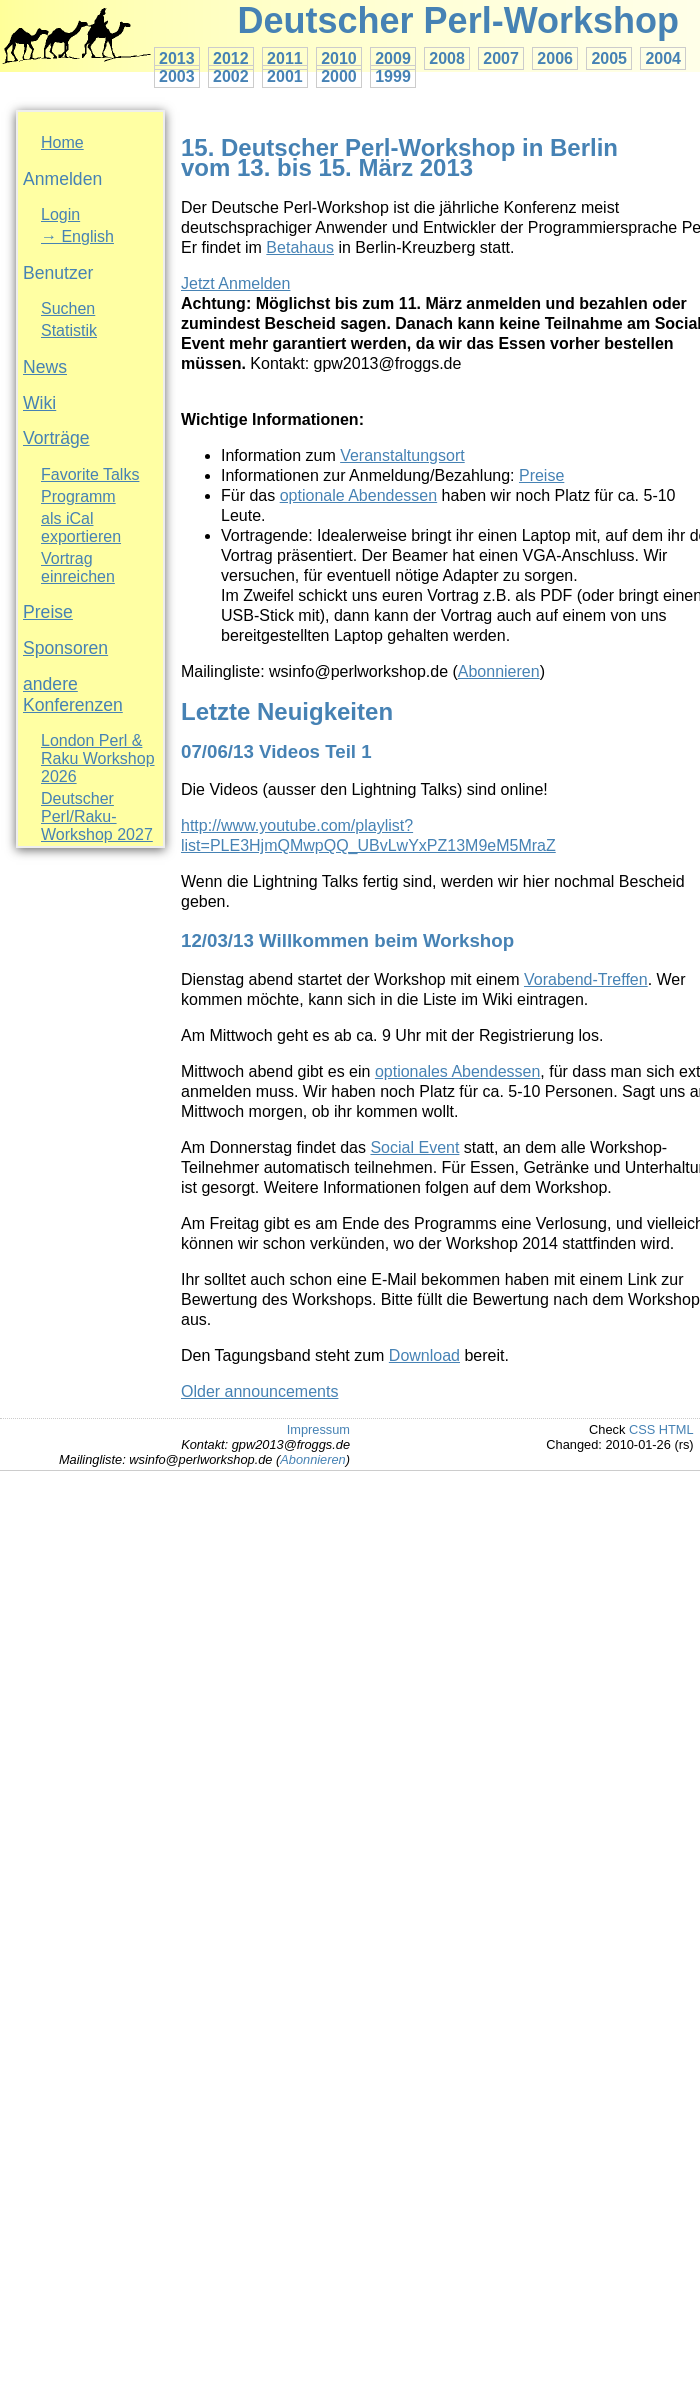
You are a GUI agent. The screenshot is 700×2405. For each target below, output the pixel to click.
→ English (77, 236)
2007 (501, 58)
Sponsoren (65, 648)
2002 (231, 76)
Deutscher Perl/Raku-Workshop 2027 (97, 816)
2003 (177, 76)
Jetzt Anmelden (235, 283)
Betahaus (300, 247)
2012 (231, 58)
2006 (555, 58)
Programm (78, 496)
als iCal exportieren (81, 527)
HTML (676, 1429)
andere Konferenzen (73, 694)
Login (60, 214)
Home (62, 142)
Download (424, 1355)
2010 (339, 58)
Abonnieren (499, 671)
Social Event (414, 1147)
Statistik (69, 330)
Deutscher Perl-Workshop (458, 20)
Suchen (68, 308)
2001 (285, 76)
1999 (393, 76)
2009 (393, 58)
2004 (663, 58)
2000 (339, 76)
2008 (447, 58)
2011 (285, 58)
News (45, 367)
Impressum (318, 1429)
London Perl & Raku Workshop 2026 (98, 758)
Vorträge (56, 438)
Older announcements (259, 1391)
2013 (177, 58)
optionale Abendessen (358, 495)
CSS (642, 1429)
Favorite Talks (90, 474)
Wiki (39, 403)
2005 (609, 58)
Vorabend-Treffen (586, 979)
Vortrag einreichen (78, 567)
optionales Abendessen (457, 1071)
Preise (48, 612)
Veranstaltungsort (402, 455)
